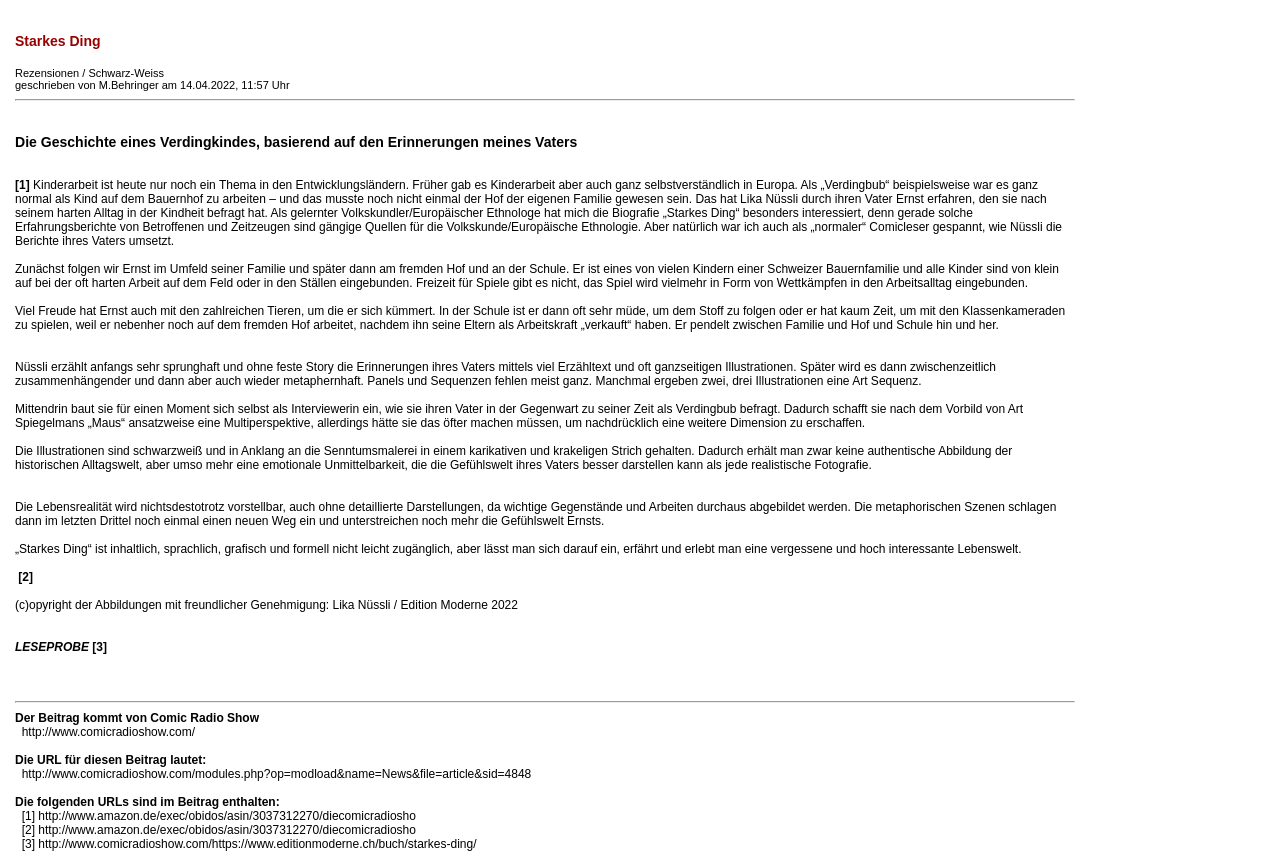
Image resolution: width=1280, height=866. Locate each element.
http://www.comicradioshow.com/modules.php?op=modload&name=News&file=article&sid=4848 (277, 774)
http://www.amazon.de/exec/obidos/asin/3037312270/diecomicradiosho (227, 816)
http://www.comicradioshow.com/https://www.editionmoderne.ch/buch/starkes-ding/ (257, 844)
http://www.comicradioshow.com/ (108, 732)
